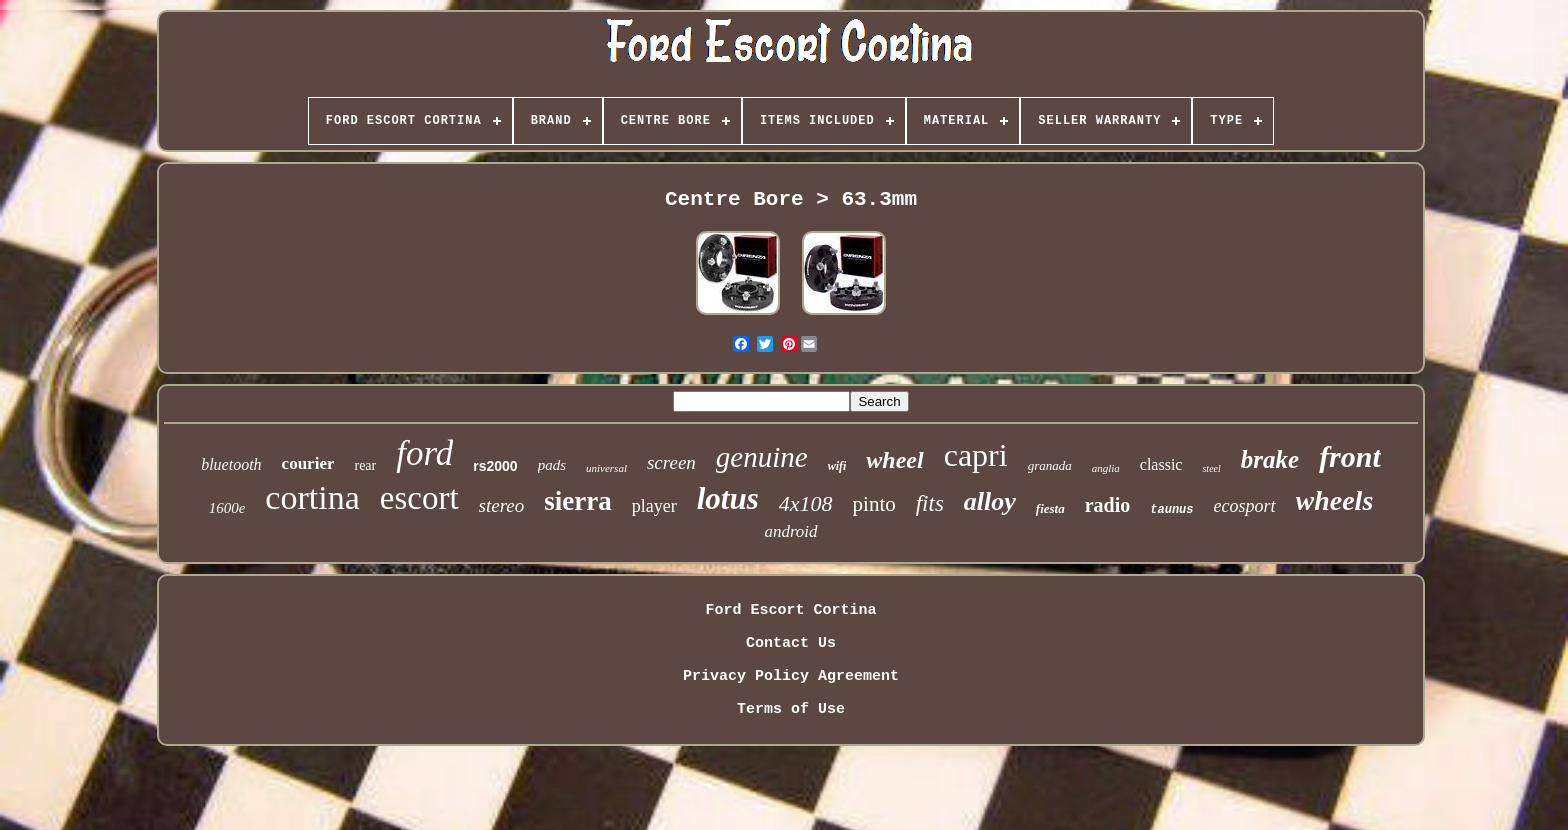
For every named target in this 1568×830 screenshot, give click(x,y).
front (1350, 456)
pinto (874, 504)
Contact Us (791, 643)
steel (1211, 468)
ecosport (1245, 506)
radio (1108, 505)
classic (1161, 464)
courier (308, 463)
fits (930, 503)
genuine (762, 457)
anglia (1106, 468)
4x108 (806, 503)
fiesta (1050, 508)
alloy (990, 501)
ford (424, 453)
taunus (1171, 510)
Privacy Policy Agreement (791, 676)
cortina (312, 497)
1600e (227, 508)
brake (1270, 459)
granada (1050, 465)
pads (552, 465)
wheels (1335, 500)
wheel (894, 460)
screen (671, 462)
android (790, 531)
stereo (502, 505)
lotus (728, 498)
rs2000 (495, 466)
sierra (577, 501)
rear (365, 465)
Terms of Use (791, 709)
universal (606, 468)
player (654, 506)
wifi (837, 466)
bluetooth (231, 464)
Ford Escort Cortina (790, 610)
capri (976, 455)
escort (419, 498)
